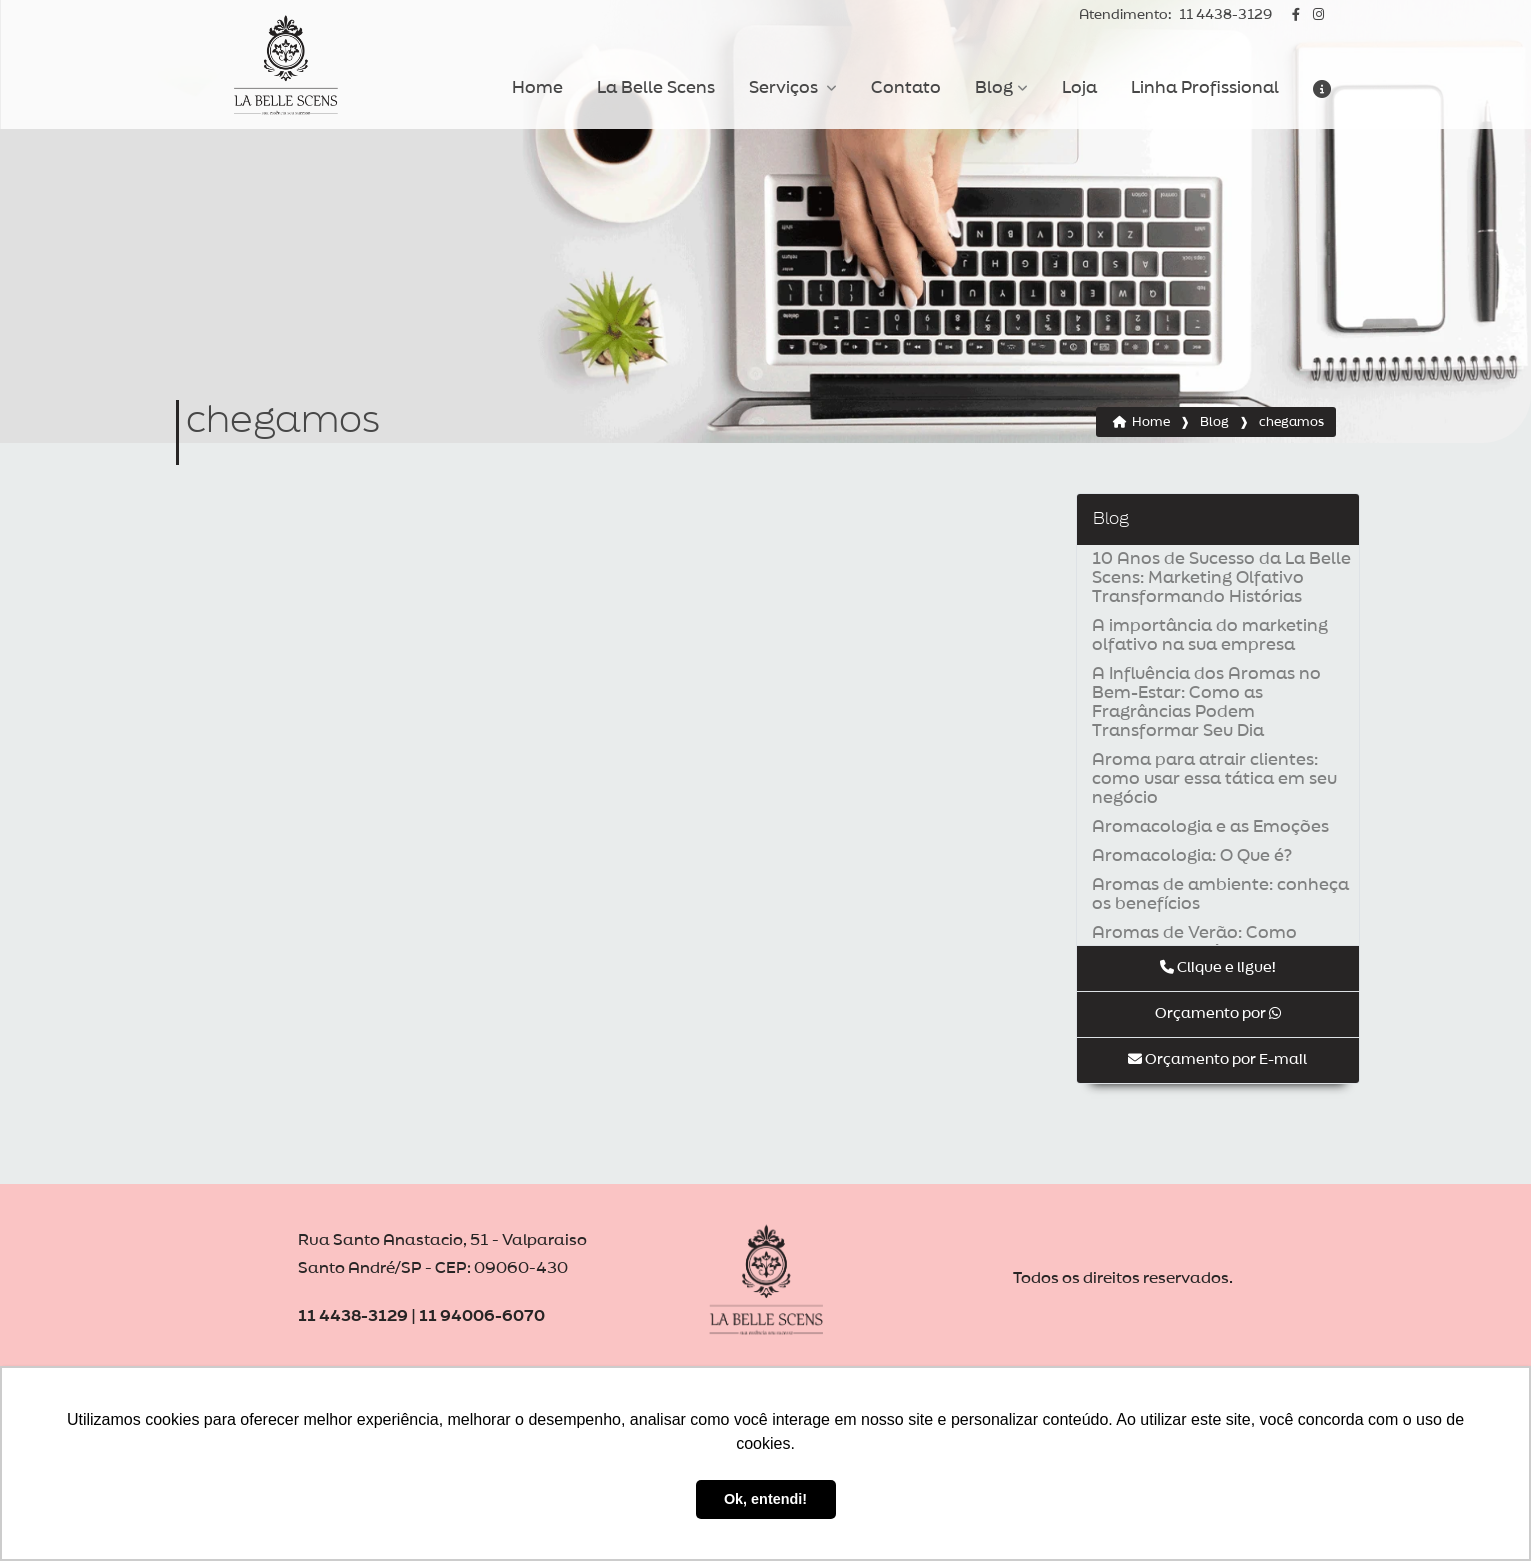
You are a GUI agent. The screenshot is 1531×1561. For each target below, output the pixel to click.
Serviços (785, 88)
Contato (906, 88)
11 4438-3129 (1175, 15)
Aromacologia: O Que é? (1192, 856)
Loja (1079, 88)
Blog (994, 88)
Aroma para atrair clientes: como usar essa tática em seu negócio (1214, 779)
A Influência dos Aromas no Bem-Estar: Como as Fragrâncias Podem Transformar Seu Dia (1206, 702)
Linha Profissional (1205, 88)
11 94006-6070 (482, 1316)
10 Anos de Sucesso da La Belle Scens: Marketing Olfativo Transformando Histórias (1221, 578)
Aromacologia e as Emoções (1210, 827)
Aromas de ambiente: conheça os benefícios (1220, 894)
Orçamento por (1218, 1013)
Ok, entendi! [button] (765, 1499)
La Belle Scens (656, 88)
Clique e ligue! (1218, 967)
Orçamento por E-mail (1217, 1059)
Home (537, 88)
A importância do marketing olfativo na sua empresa (1210, 635)
